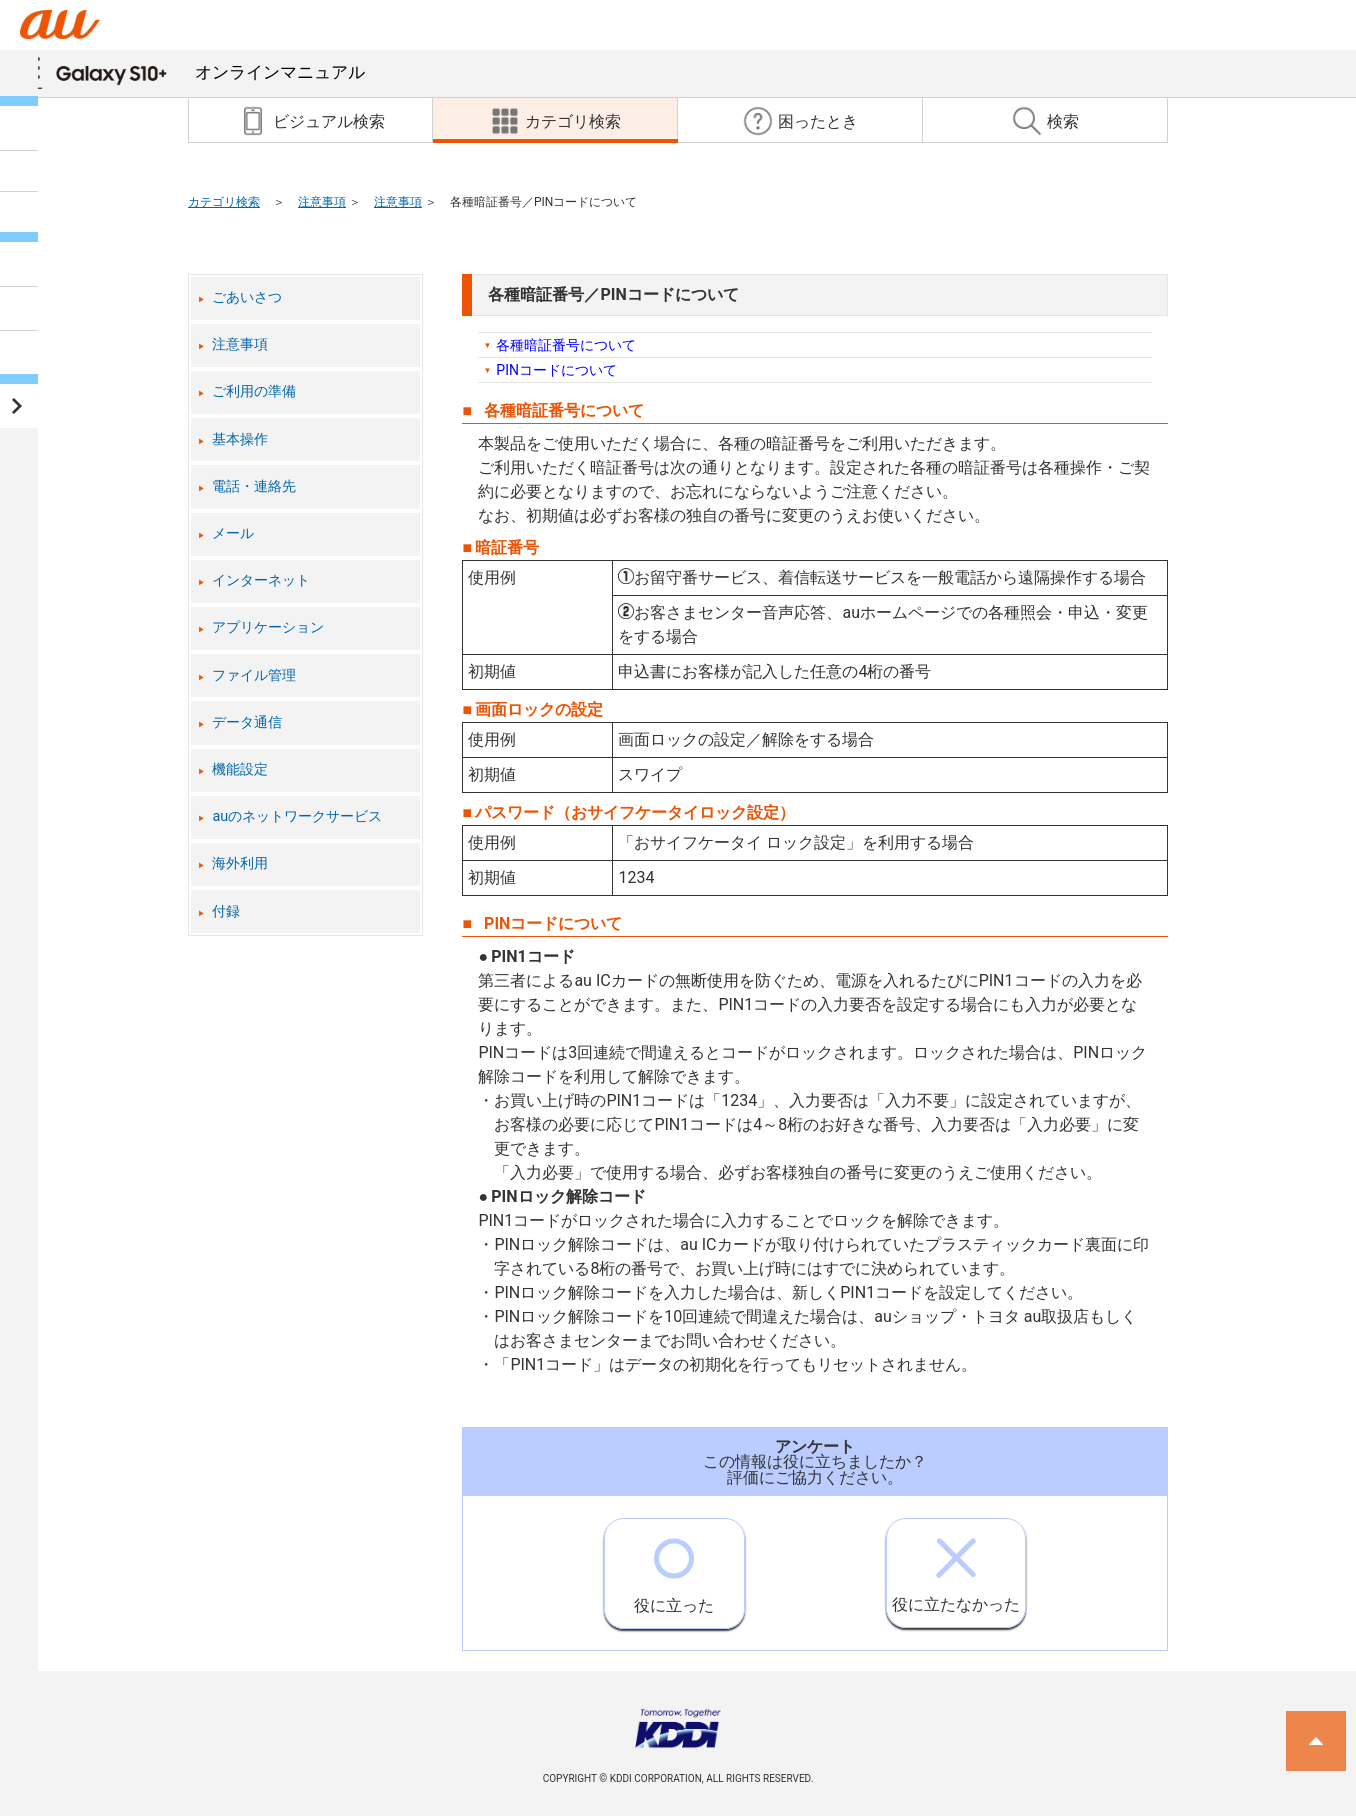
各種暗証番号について (566, 345)
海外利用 (240, 863)
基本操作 (240, 439)
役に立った (674, 1567)
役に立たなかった (956, 1566)
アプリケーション (268, 627)
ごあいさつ (247, 297)
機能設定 (240, 769)
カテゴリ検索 (224, 202)
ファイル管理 (254, 675)
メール (233, 533)
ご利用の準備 (254, 391)
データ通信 (247, 722)
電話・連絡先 (254, 486)
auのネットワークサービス (297, 816)
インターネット (261, 580)
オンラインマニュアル (210, 72)
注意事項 (322, 202)
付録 (226, 911)
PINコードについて (556, 370)
